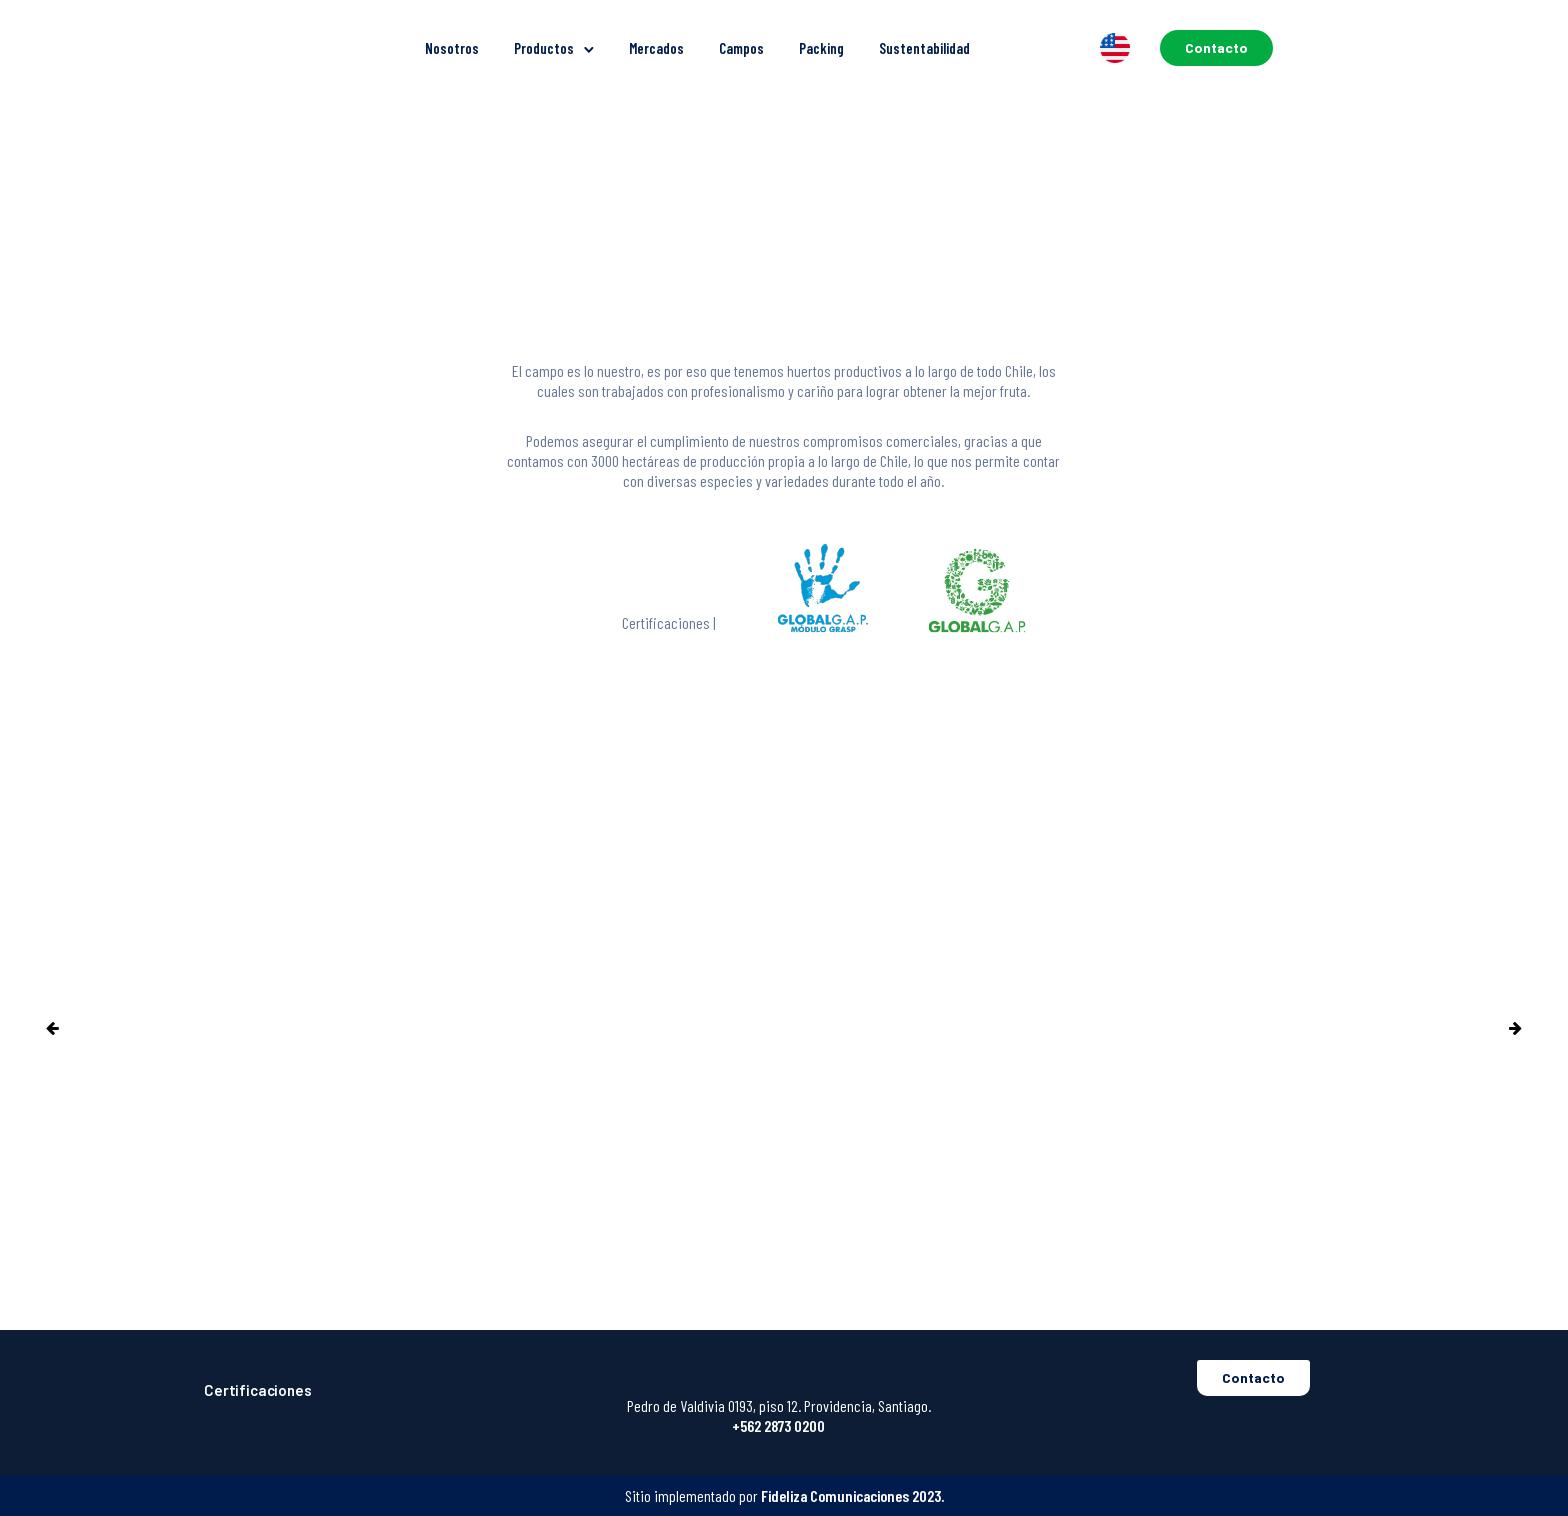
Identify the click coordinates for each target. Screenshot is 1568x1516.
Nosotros (452, 48)
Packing (821, 48)
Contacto (1216, 47)
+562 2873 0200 (778, 1425)
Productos (544, 48)
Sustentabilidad (924, 48)
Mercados (656, 48)
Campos (741, 48)
